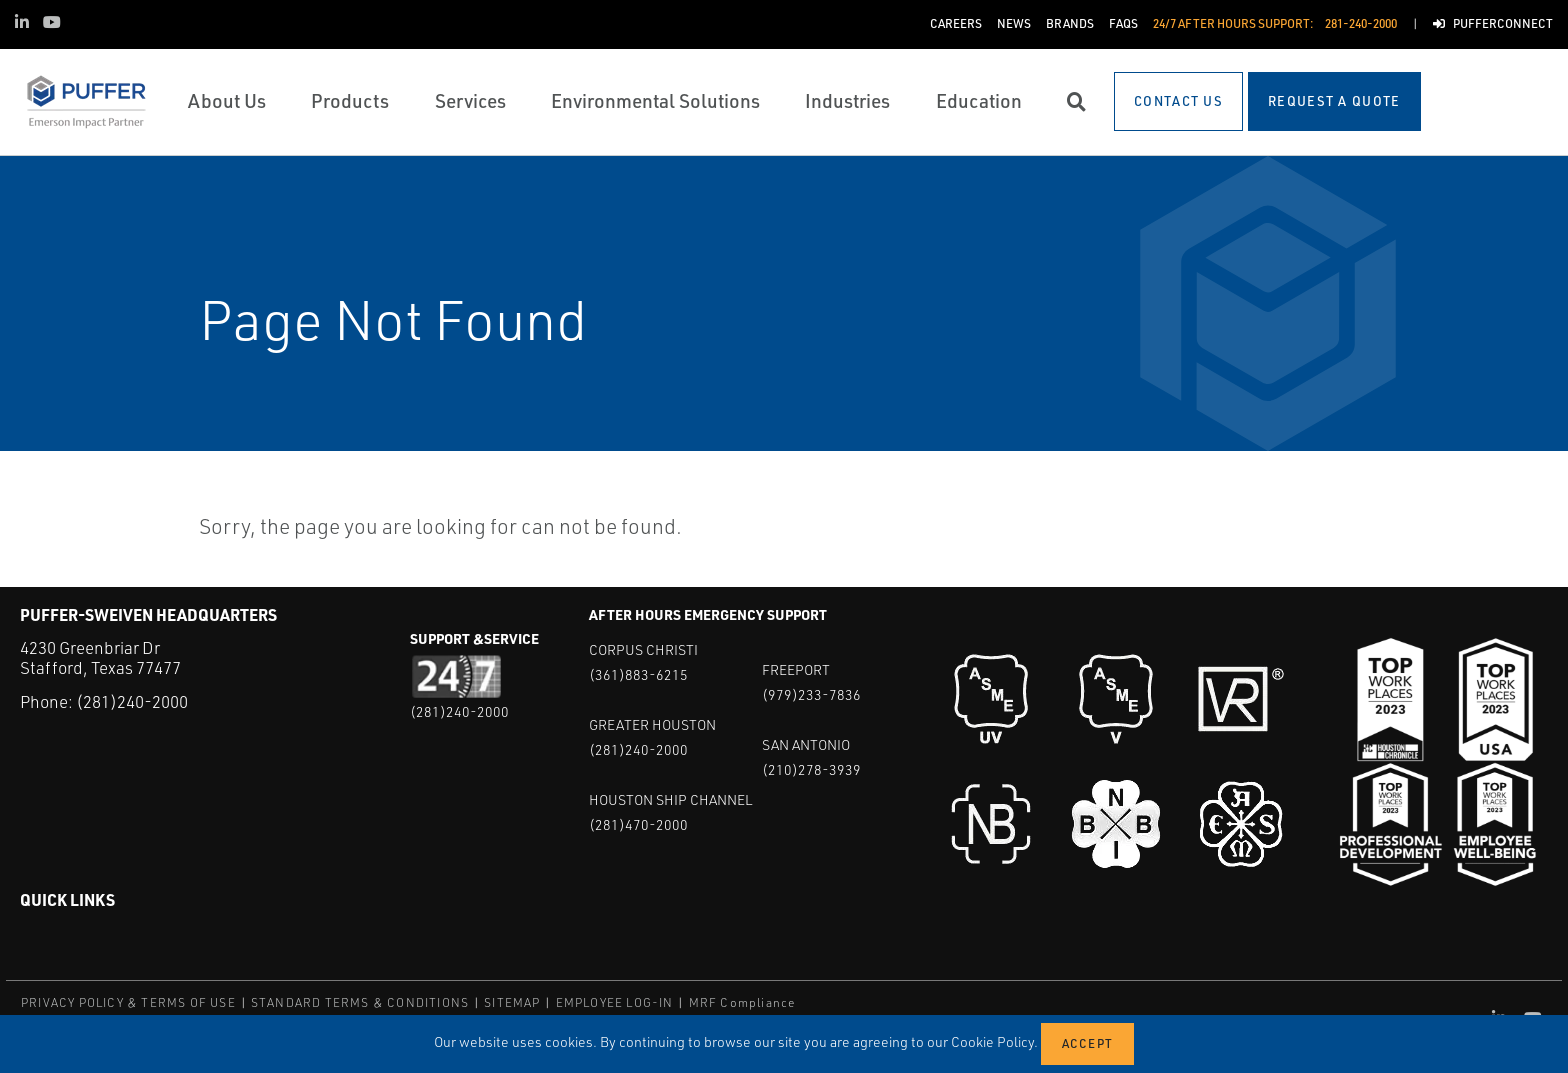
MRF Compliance (742, 1002)
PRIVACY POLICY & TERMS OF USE (128, 1002)
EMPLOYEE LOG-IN (615, 1002)
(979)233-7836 (811, 694)
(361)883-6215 (638, 674)
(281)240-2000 (132, 701)
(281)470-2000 (638, 824)
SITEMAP (512, 1002)
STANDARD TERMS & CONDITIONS (360, 1002)
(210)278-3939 (811, 769)
